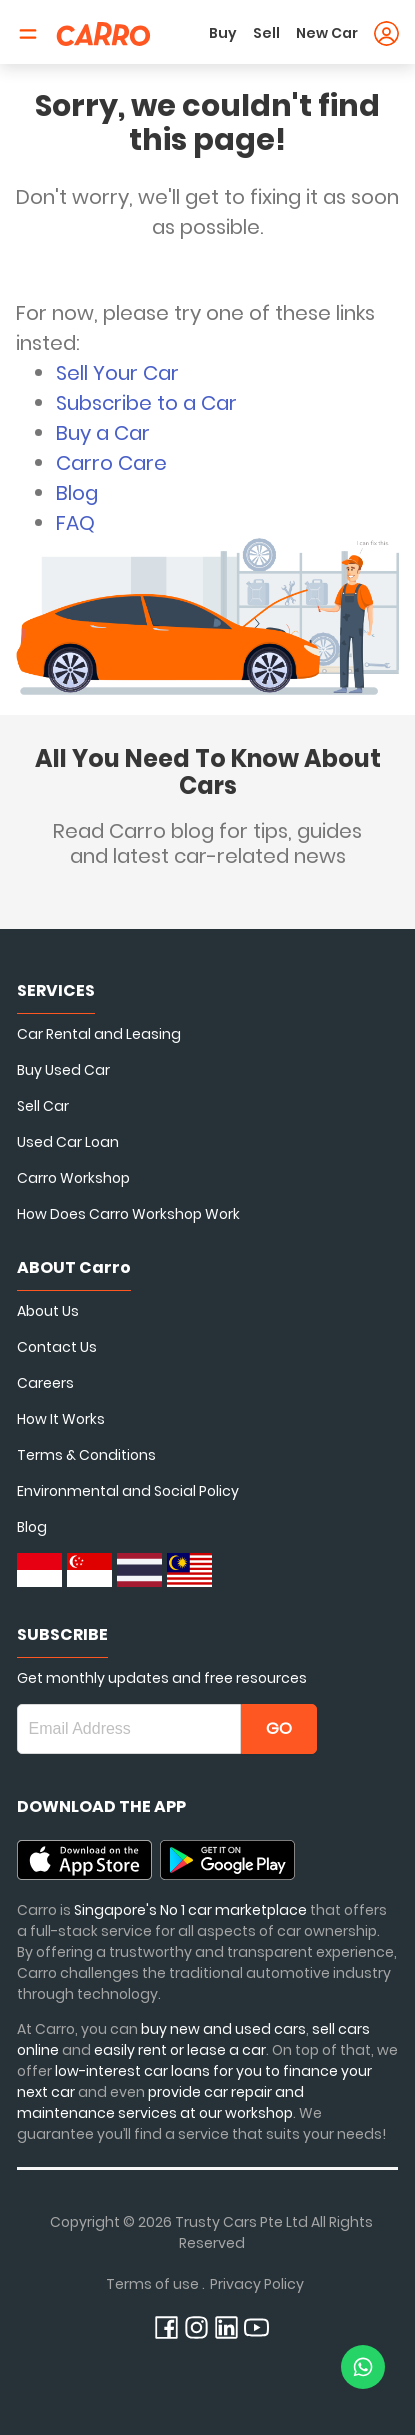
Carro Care (111, 463)
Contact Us (57, 1347)
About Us (48, 1311)
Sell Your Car (117, 373)
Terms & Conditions (86, 1455)
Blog (77, 493)
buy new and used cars (223, 2029)
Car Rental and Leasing (99, 1034)
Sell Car (43, 1106)
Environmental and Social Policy (128, 1491)
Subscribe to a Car (146, 403)
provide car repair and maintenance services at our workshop (160, 2102)
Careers (45, 1383)
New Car (327, 33)
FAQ (75, 523)
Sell (266, 33)
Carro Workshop (73, 1178)
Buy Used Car (63, 1070)
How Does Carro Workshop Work (128, 1214)
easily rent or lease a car (180, 2050)
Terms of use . (155, 2284)
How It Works (61, 1419)
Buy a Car (103, 433)
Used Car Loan (68, 1142)
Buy (223, 33)
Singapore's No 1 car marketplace (190, 1910)
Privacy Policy (257, 2284)
